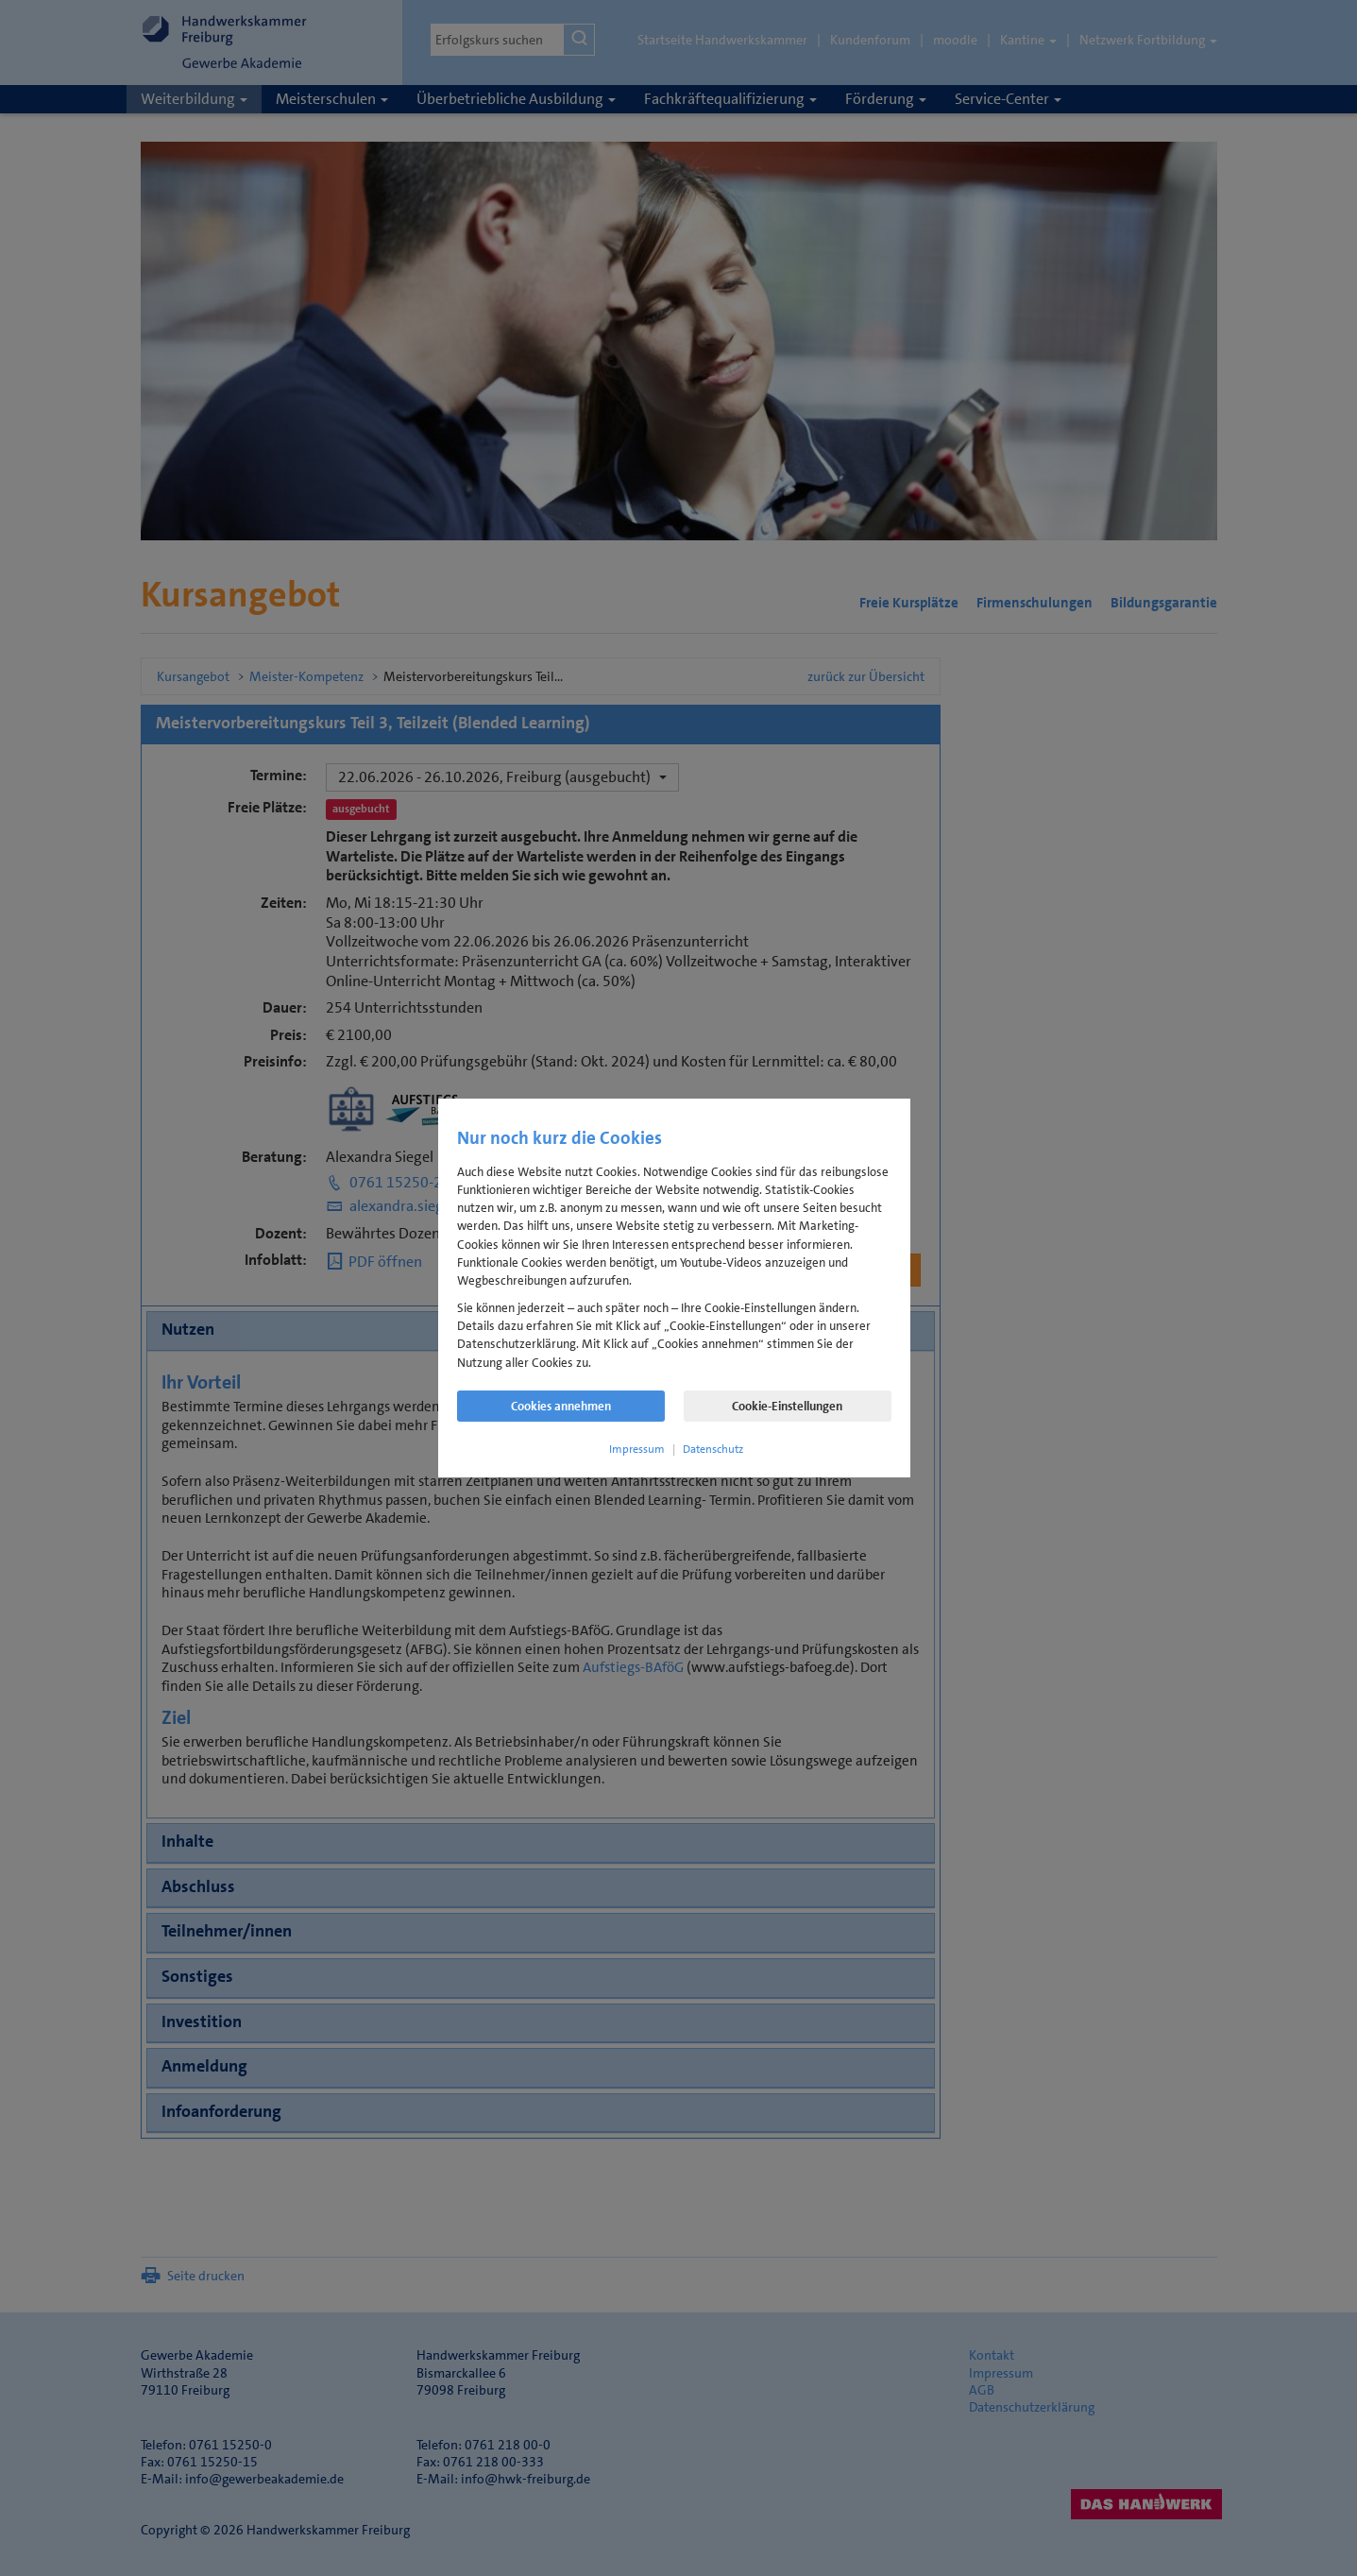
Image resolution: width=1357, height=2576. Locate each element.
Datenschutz (713, 1449)
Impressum (637, 1449)
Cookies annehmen (561, 1406)
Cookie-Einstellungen (787, 1406)
